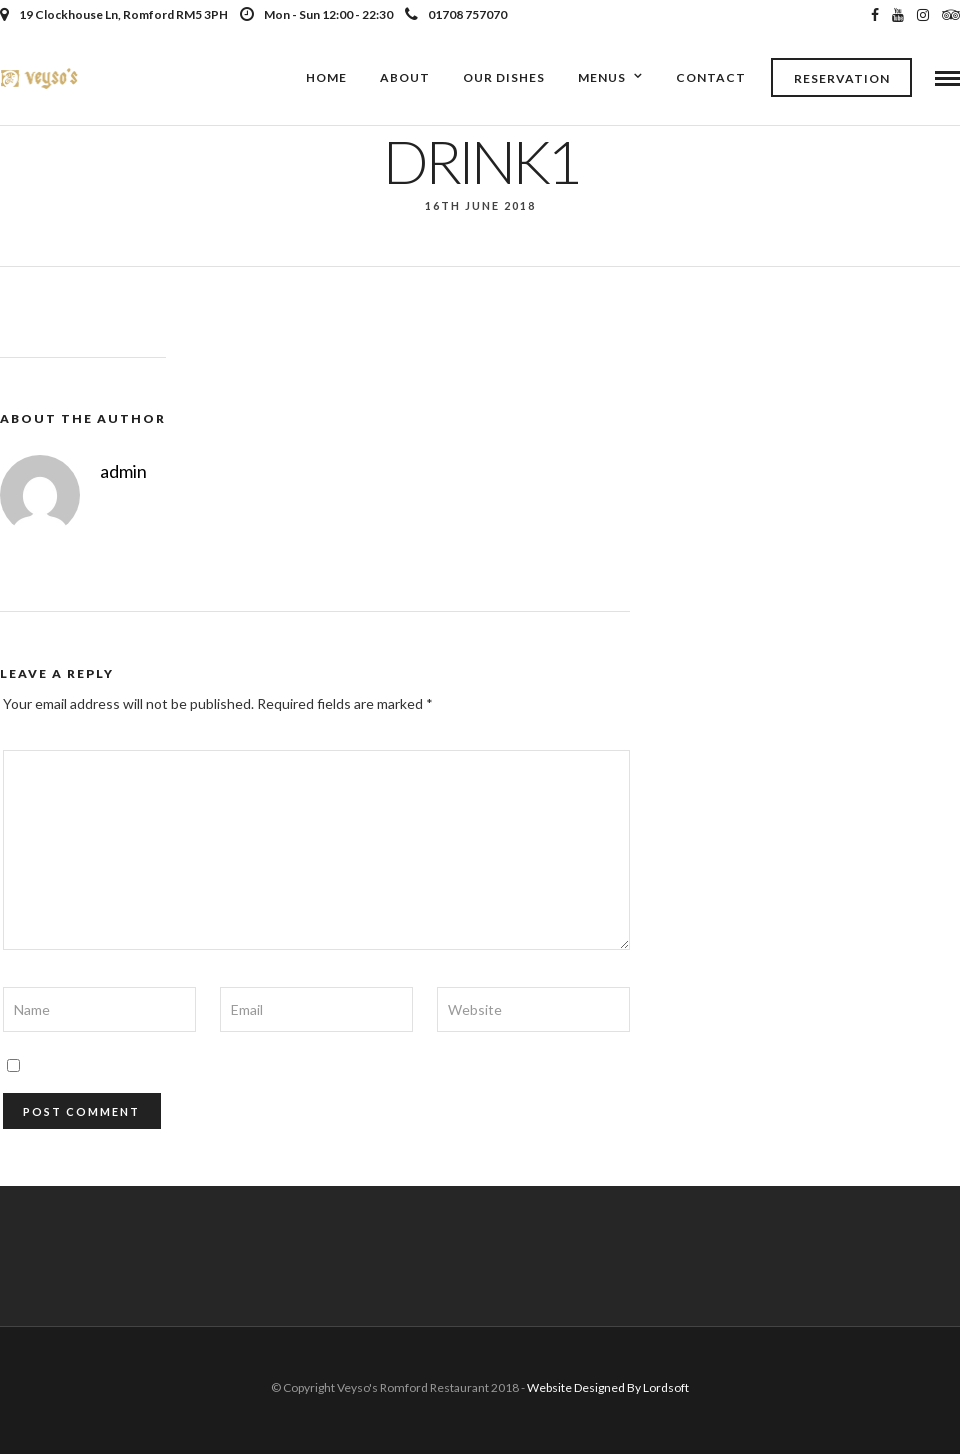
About (405, 77)
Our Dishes (504, 77)
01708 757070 (456, 14)
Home (326, 77)
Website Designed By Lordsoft (608, 1387)
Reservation (842, 78)
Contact (711, 77)
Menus (602, 77)
